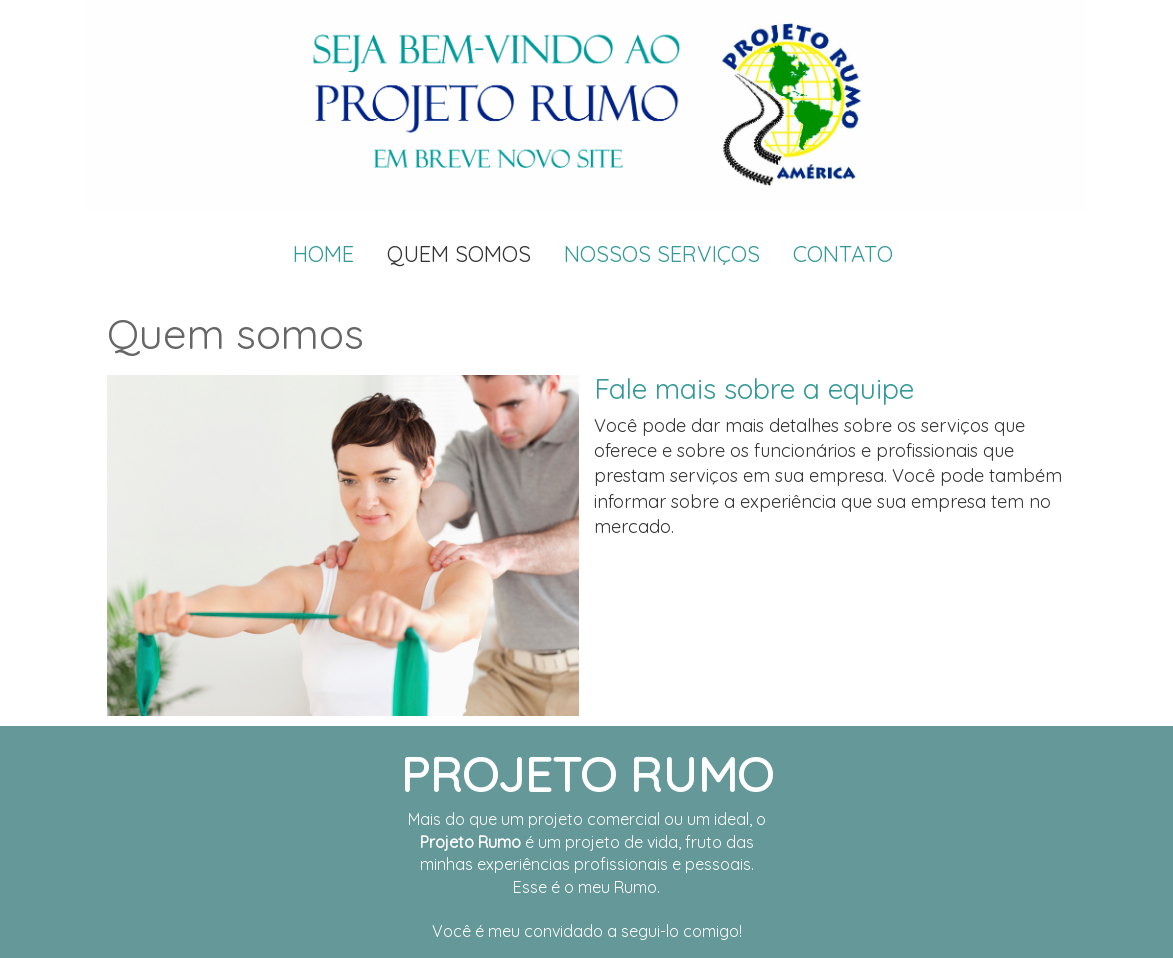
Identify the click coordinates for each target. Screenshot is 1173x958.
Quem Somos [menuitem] (459, 254)
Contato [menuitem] (843, 254)
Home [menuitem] (323, 254)
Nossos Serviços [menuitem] (662, 254)
